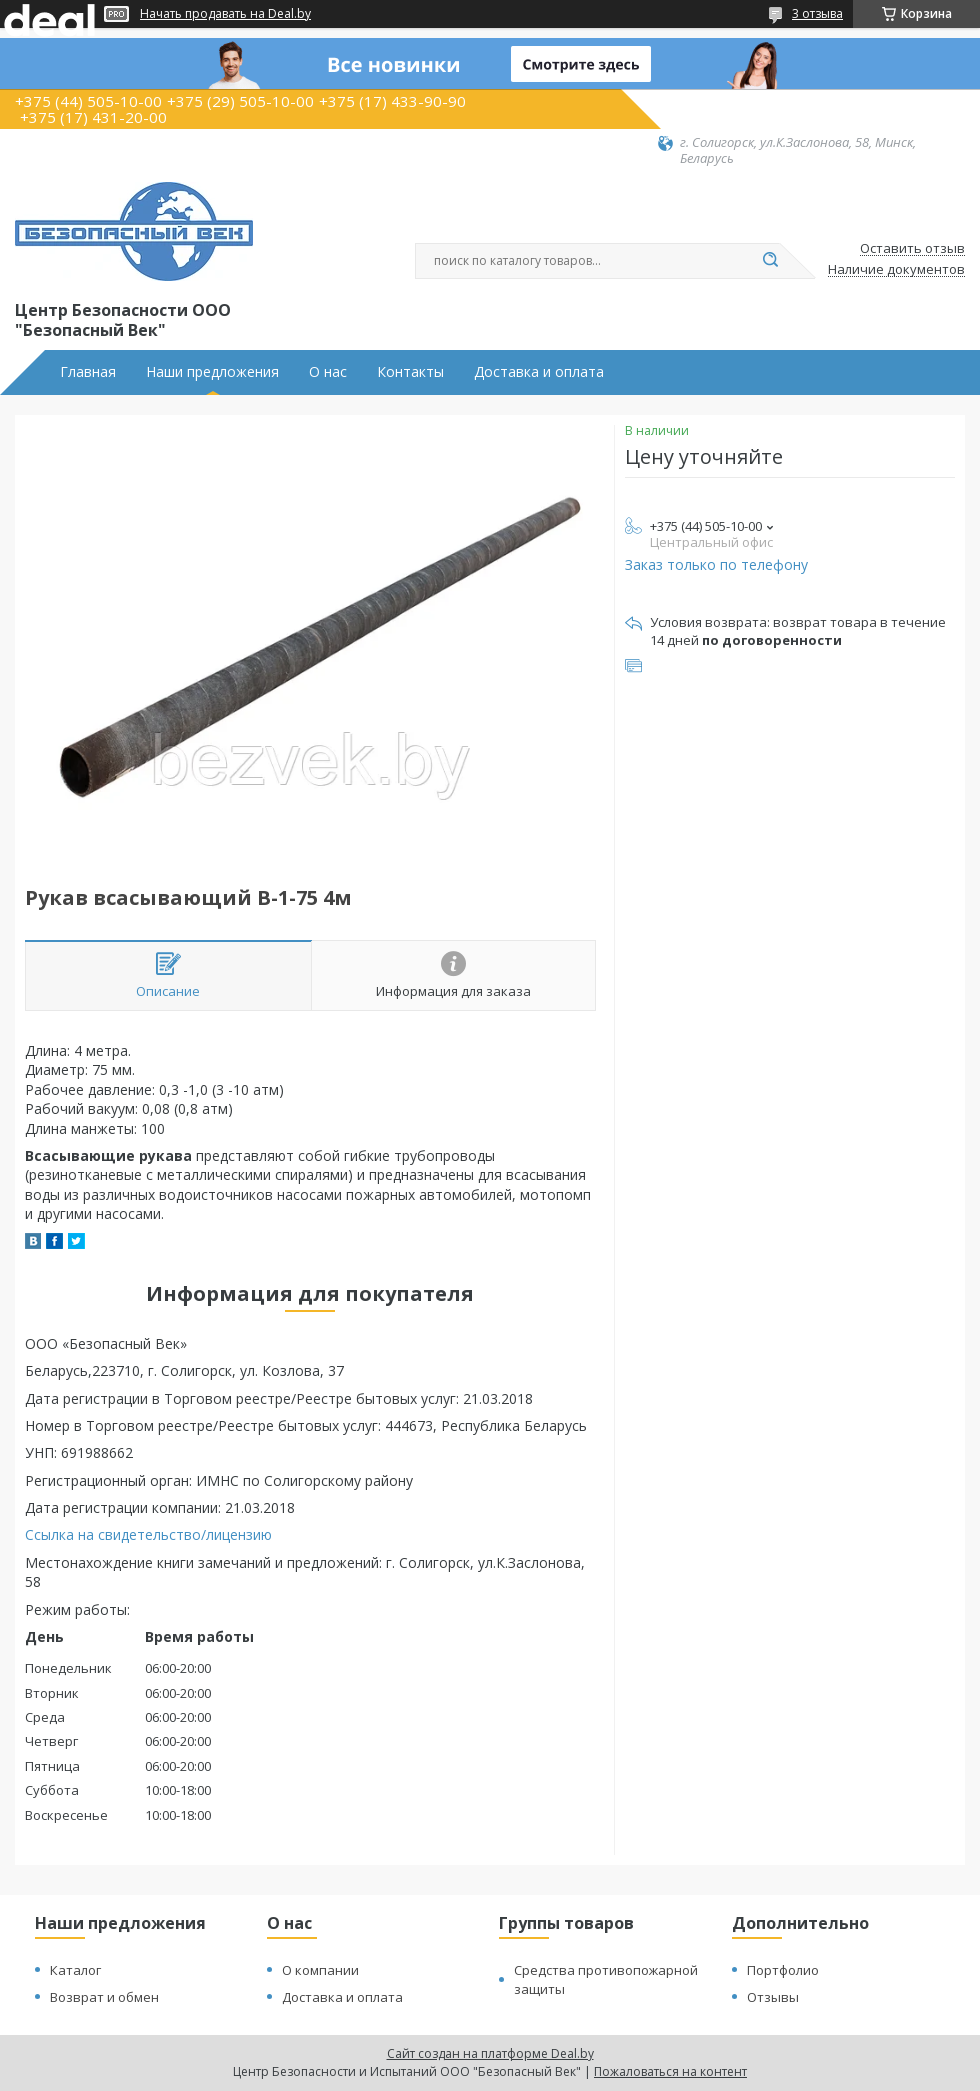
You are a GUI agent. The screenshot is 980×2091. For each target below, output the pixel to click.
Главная (88, 372)
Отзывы (773, 1997)
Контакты (410, 372)
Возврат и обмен (104, 1997)
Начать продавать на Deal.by (225, 14)
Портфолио (783, 1970)
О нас (328, 372)
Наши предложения (212, 372)
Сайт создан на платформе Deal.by (490, 2053)
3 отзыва (817, 13)
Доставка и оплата (539, 372)
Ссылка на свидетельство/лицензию (148, 1534)
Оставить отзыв (912, 249)
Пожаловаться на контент (670, 2071)
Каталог (75, 1970)
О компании (320, 1970)
